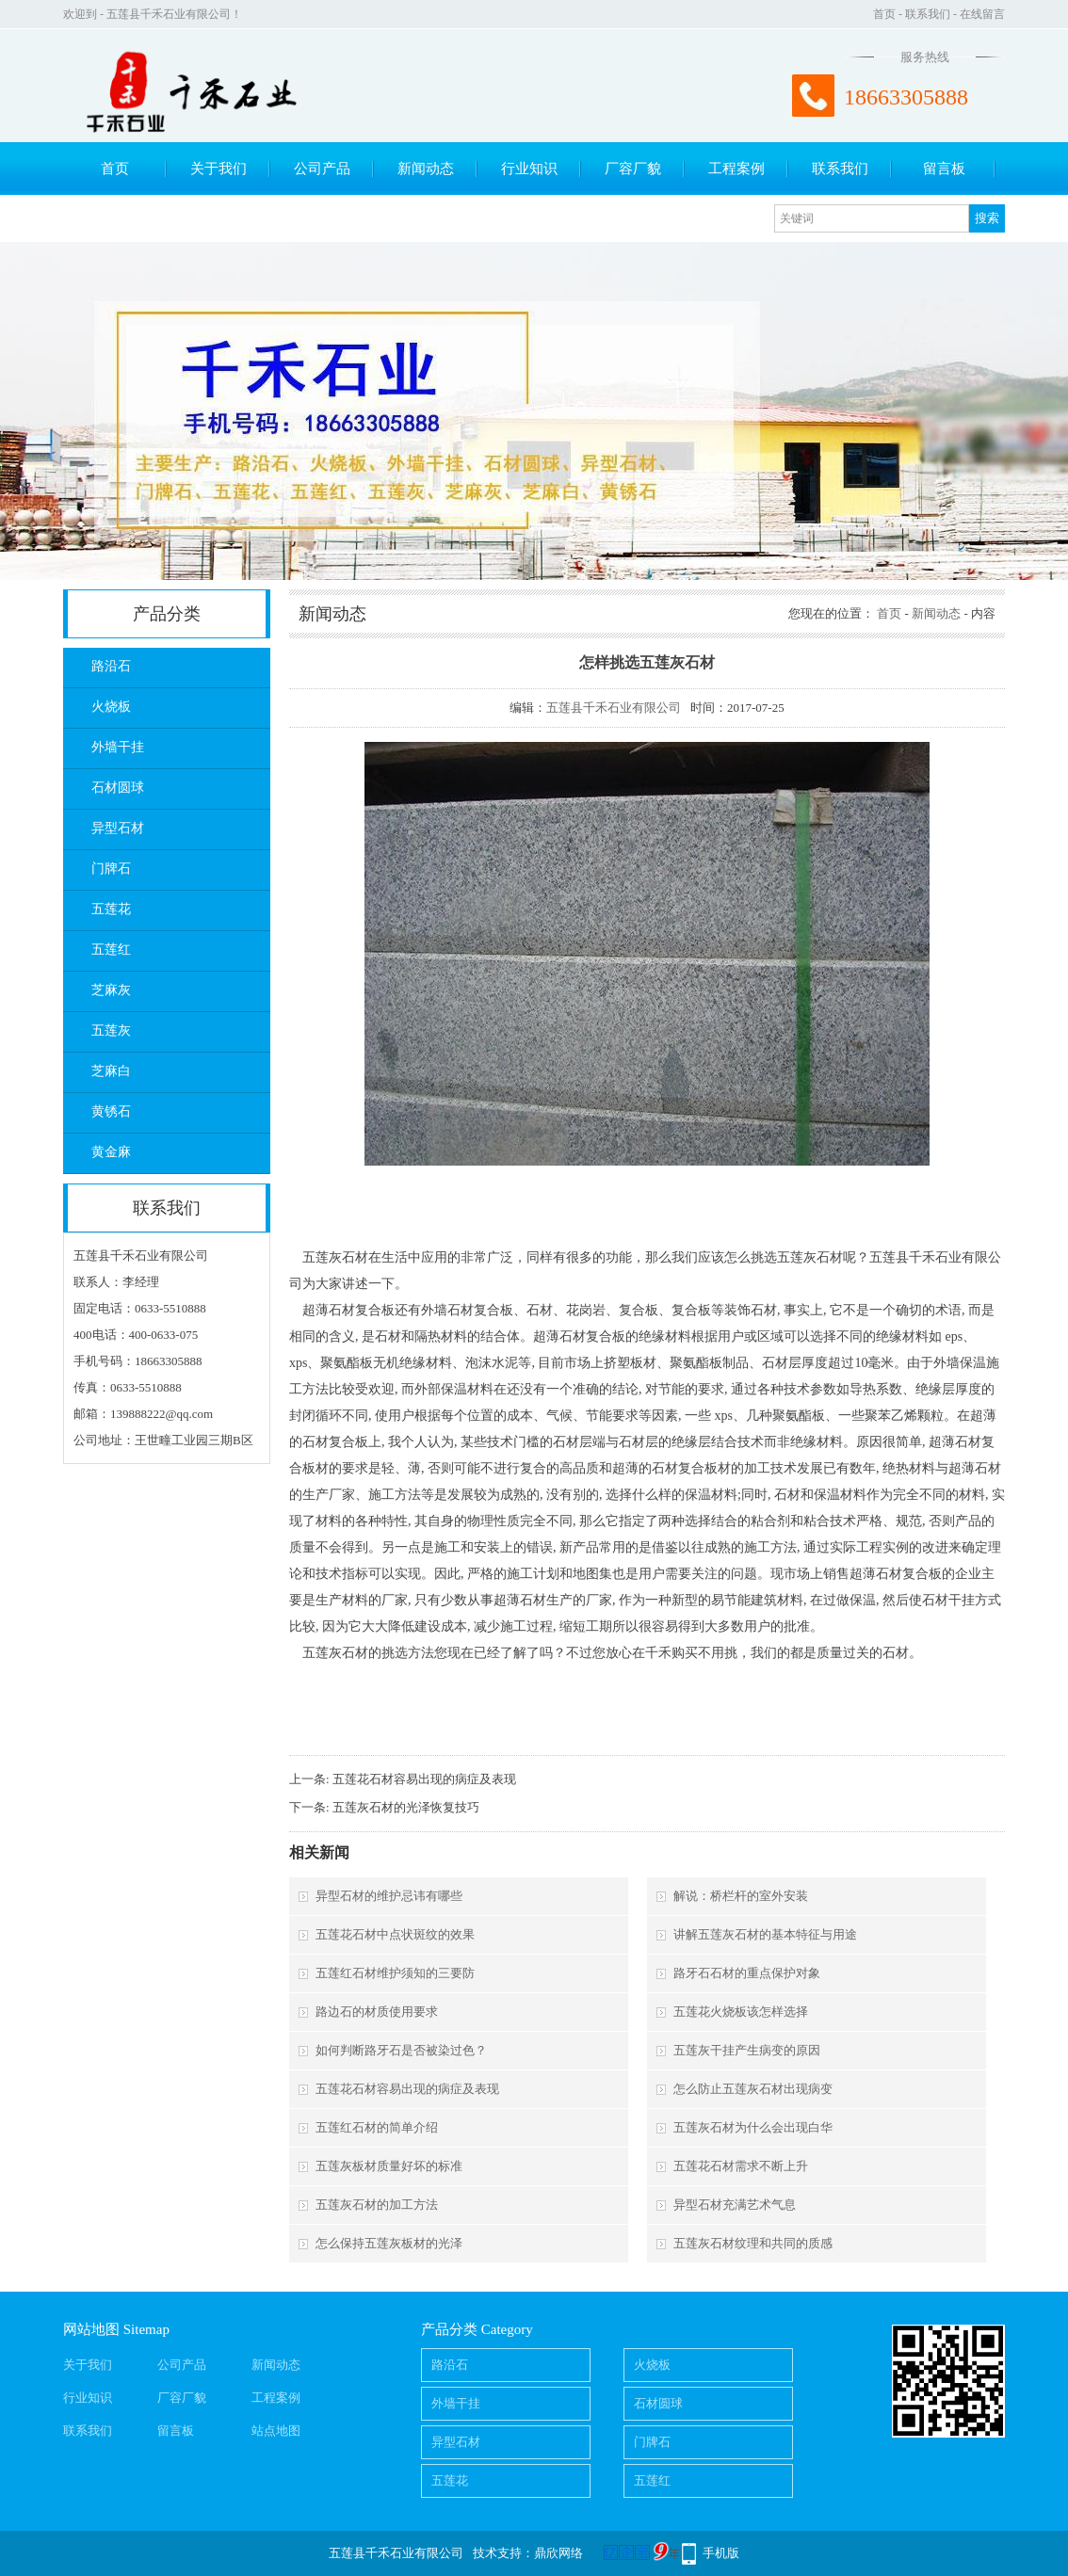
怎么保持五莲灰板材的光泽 (389, 2243)
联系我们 (927, 14)
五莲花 (111, 909)
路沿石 (111, 666)
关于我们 (218, 168)
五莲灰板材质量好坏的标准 (389, 2166)
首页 (884, 14)
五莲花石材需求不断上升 (740, 2166)
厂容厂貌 (633, 168)
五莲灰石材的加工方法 (377, 2205)
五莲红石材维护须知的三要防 (395, 1973)
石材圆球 (117, 788)
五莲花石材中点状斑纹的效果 (395, 1934)
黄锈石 (111, 1111)
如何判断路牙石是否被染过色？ (401, 2050)
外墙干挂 (117, 747)
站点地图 (275, 2430)
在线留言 (982, 14)
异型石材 (117, 828)
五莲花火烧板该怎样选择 (740, 2011)
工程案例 (736, 168)
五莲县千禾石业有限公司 (613, 707)
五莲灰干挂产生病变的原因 (746, 2050)
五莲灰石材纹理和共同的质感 (753, 2243)
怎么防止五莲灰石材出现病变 (753, 2089)
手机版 (721, 2553)
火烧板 (111, 707)
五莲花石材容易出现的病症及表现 (424, 1779)
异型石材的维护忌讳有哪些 (389, 1896)
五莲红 (111, 949)
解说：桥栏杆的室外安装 (740, 1896)
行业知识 (529, 168)
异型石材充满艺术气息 (734, 2205)
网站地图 (91, 2329)
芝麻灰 (111, 990)
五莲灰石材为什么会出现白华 (753, 2127)
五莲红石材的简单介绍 (377, 2127)
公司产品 (322, 168)
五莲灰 (111, 1030)
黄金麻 (111, 1152)
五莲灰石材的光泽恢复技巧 (405, 1807)
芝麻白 (111, 1071)
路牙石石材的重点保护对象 (746, 1973)
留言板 (944, 168)
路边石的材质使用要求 (377, 2011)
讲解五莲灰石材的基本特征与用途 (765, 1934)
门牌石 (111, 868)
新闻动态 (425, 168)
